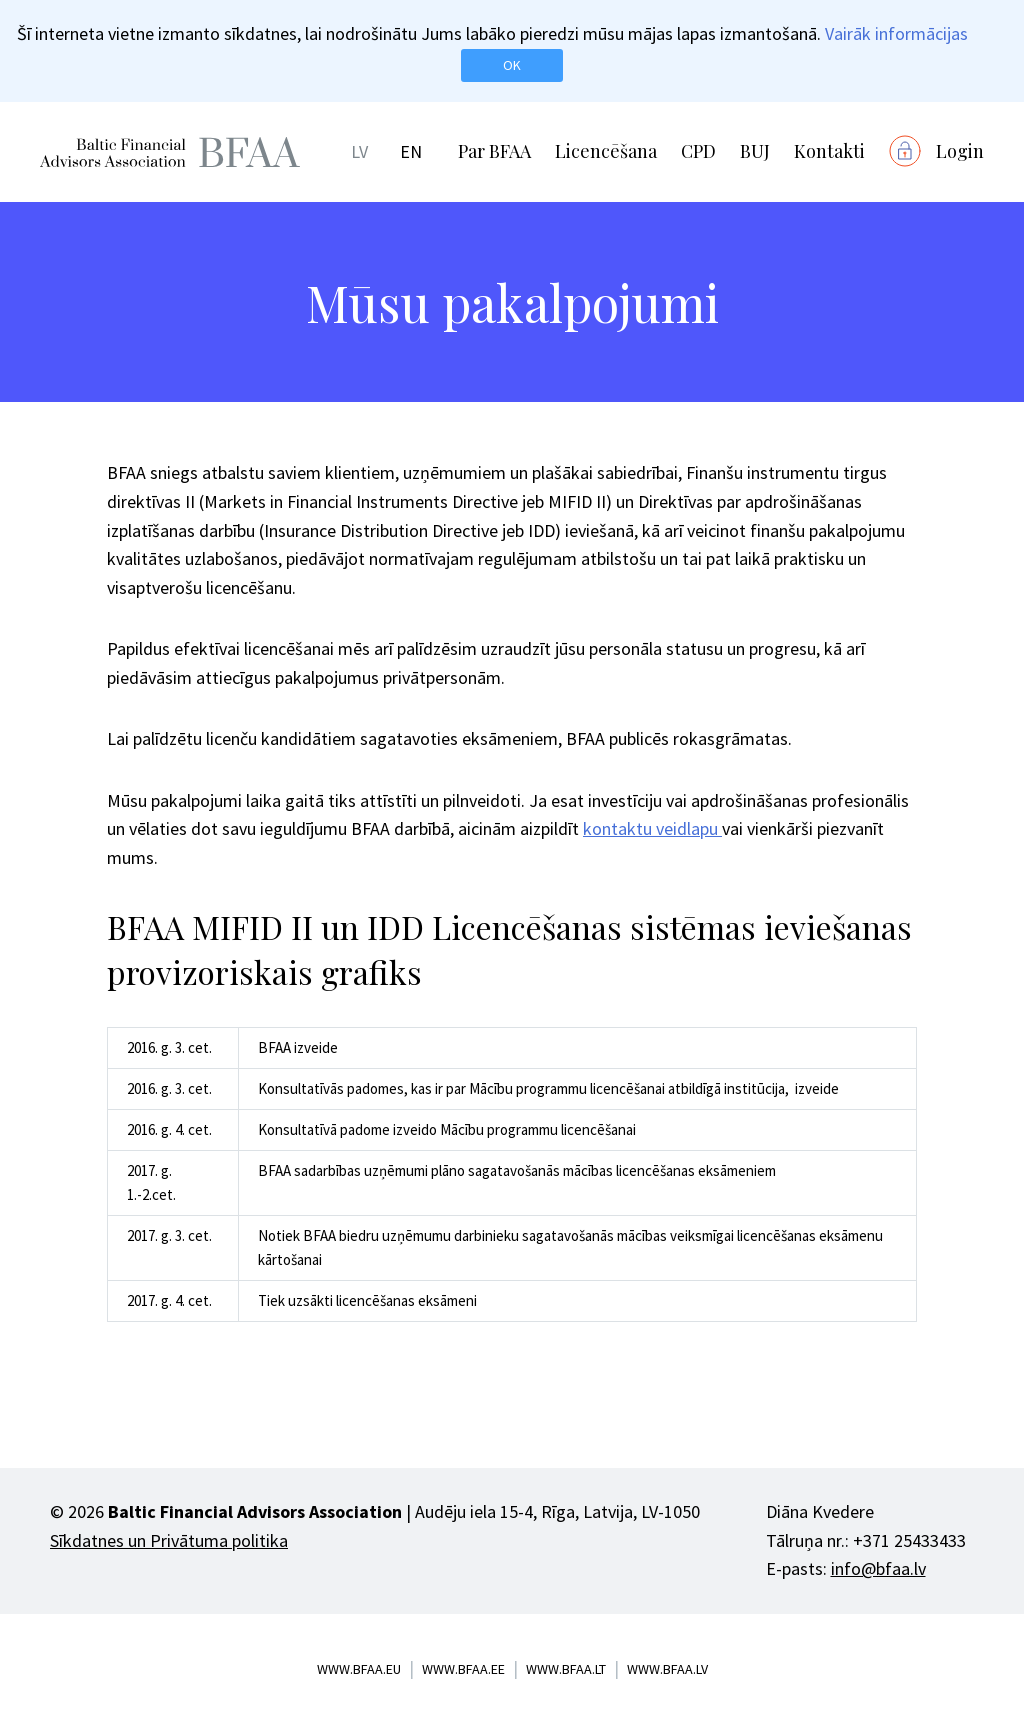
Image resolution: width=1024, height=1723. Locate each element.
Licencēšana (606, 151)
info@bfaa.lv (878, 1568)
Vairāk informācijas (896, 33)
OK (512, 65)
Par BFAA (494, 151)
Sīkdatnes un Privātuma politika (169, 1540)
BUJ (755, 151)
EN (411, 151)
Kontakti (829, 151)
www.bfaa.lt (566, 1669)
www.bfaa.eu (359, 1669)
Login (960, 151)
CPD (698, 151)
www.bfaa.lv (667, 1669)
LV (359, 151)
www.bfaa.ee (463, 1669)
